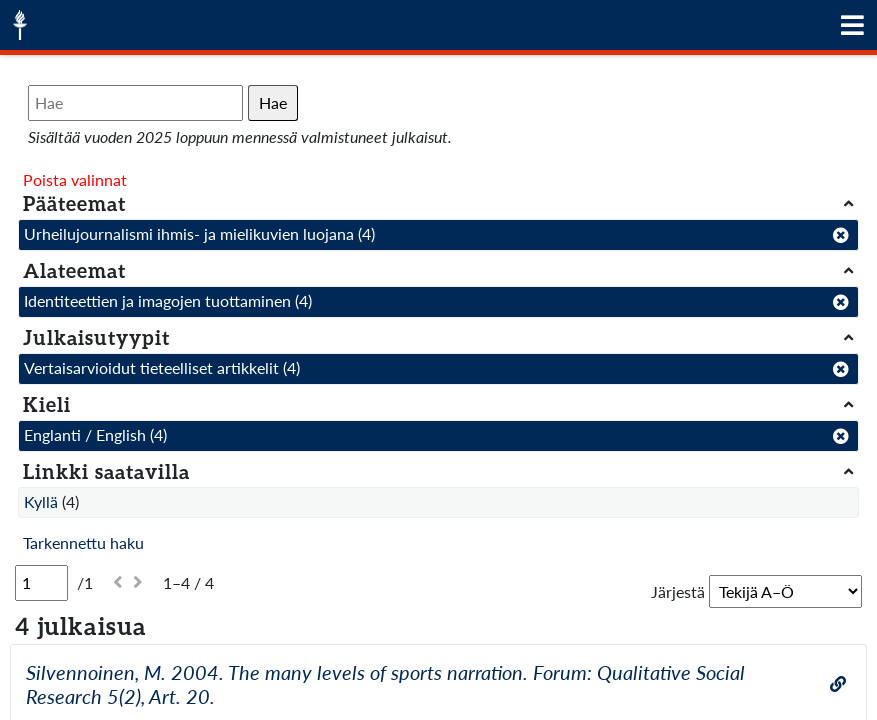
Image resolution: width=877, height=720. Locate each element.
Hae (273, 102)
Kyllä (41, 501)
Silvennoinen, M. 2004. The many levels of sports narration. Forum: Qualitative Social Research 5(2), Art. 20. (385, 684)
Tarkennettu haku (83, 542)
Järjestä (678, 591)
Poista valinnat (75, 179)
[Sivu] (41, 583)
